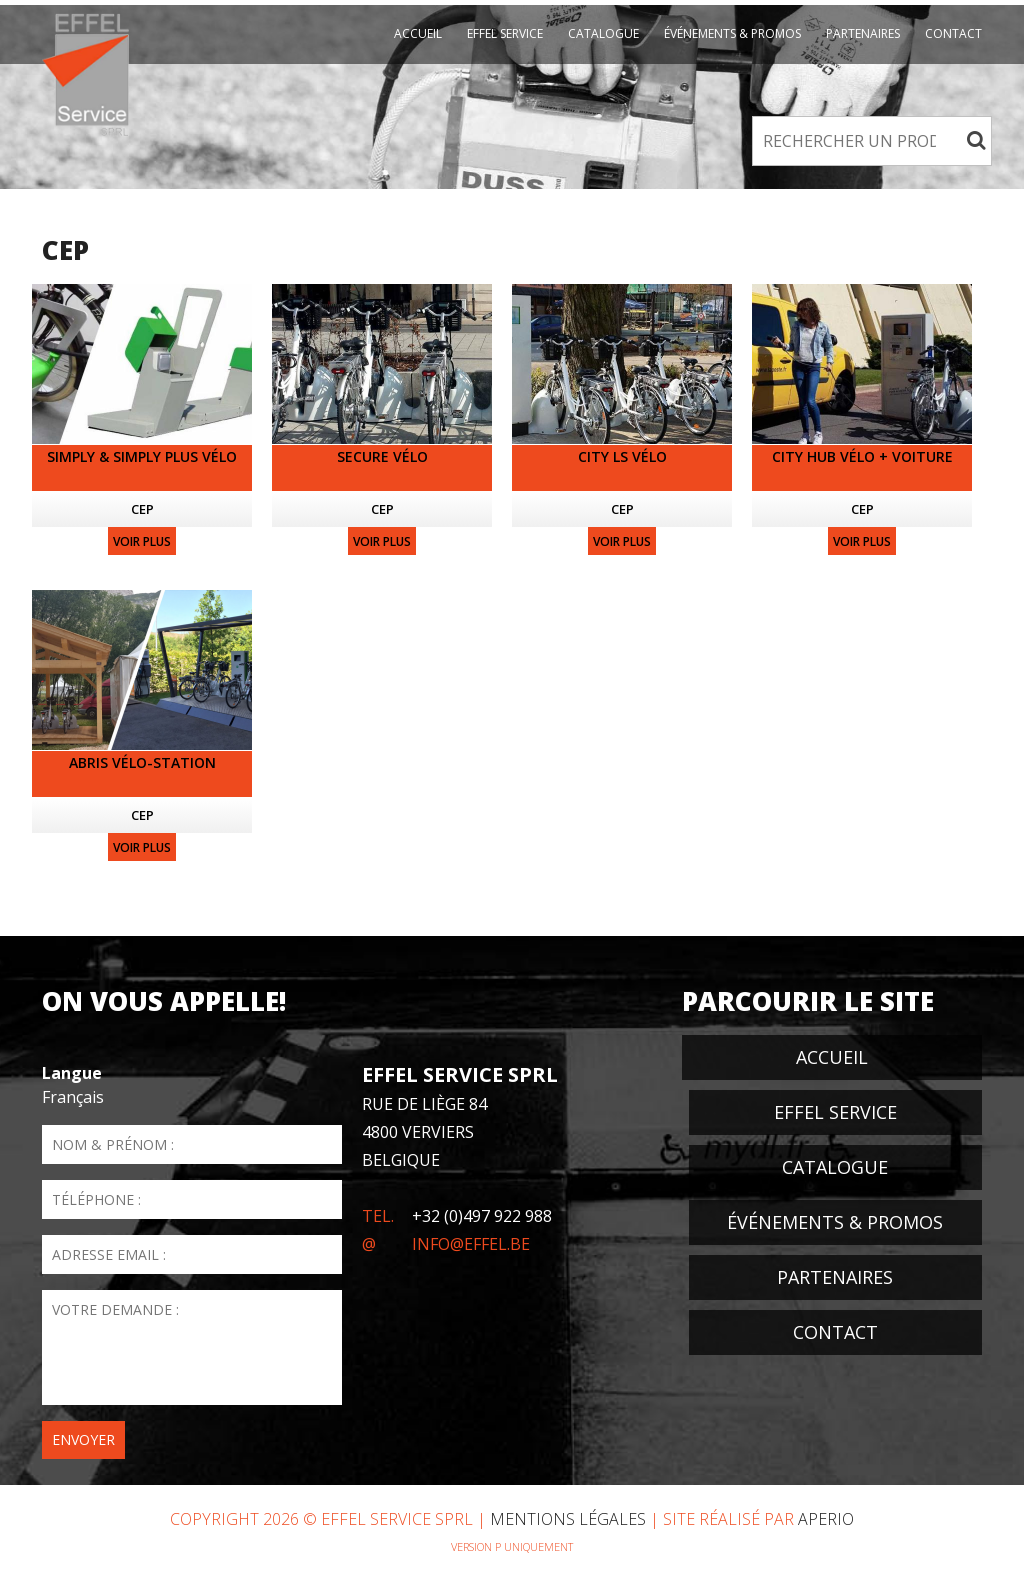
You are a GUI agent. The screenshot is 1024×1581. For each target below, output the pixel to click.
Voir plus (142, 541)
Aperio (826, 1519)
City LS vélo (622, 456)
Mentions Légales (568, 1519)
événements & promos (732, 33)
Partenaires (863, 33)
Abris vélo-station (142, 762)
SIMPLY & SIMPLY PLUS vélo (142, 456)
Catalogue (603, 33)
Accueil (418, 33)
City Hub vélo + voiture (862, 456)
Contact (953, 33)
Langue (72, 1073)
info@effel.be (471, 1244)
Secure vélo (382, 456)
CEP (142, 509)
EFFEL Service (505, 33)
